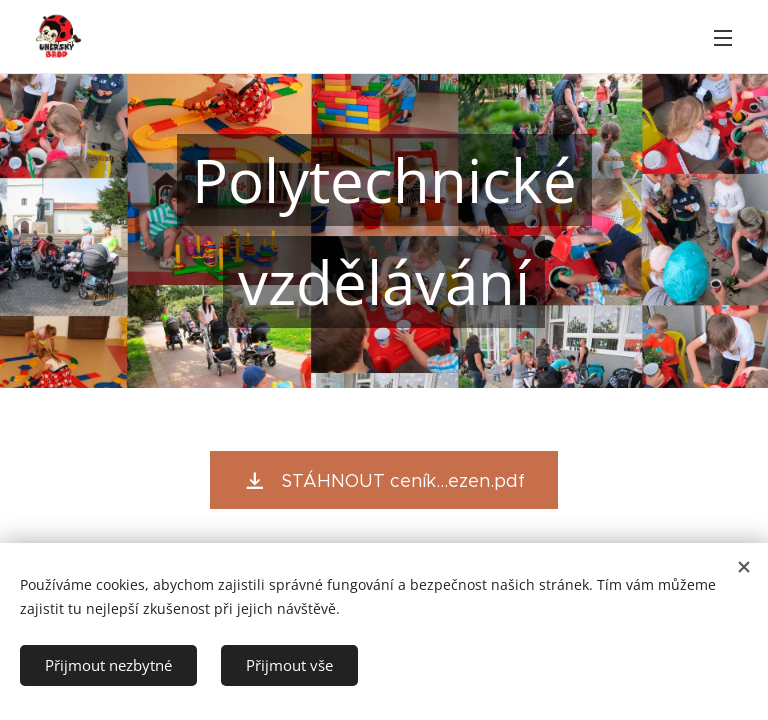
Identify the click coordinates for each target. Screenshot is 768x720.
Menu (723, 38)
